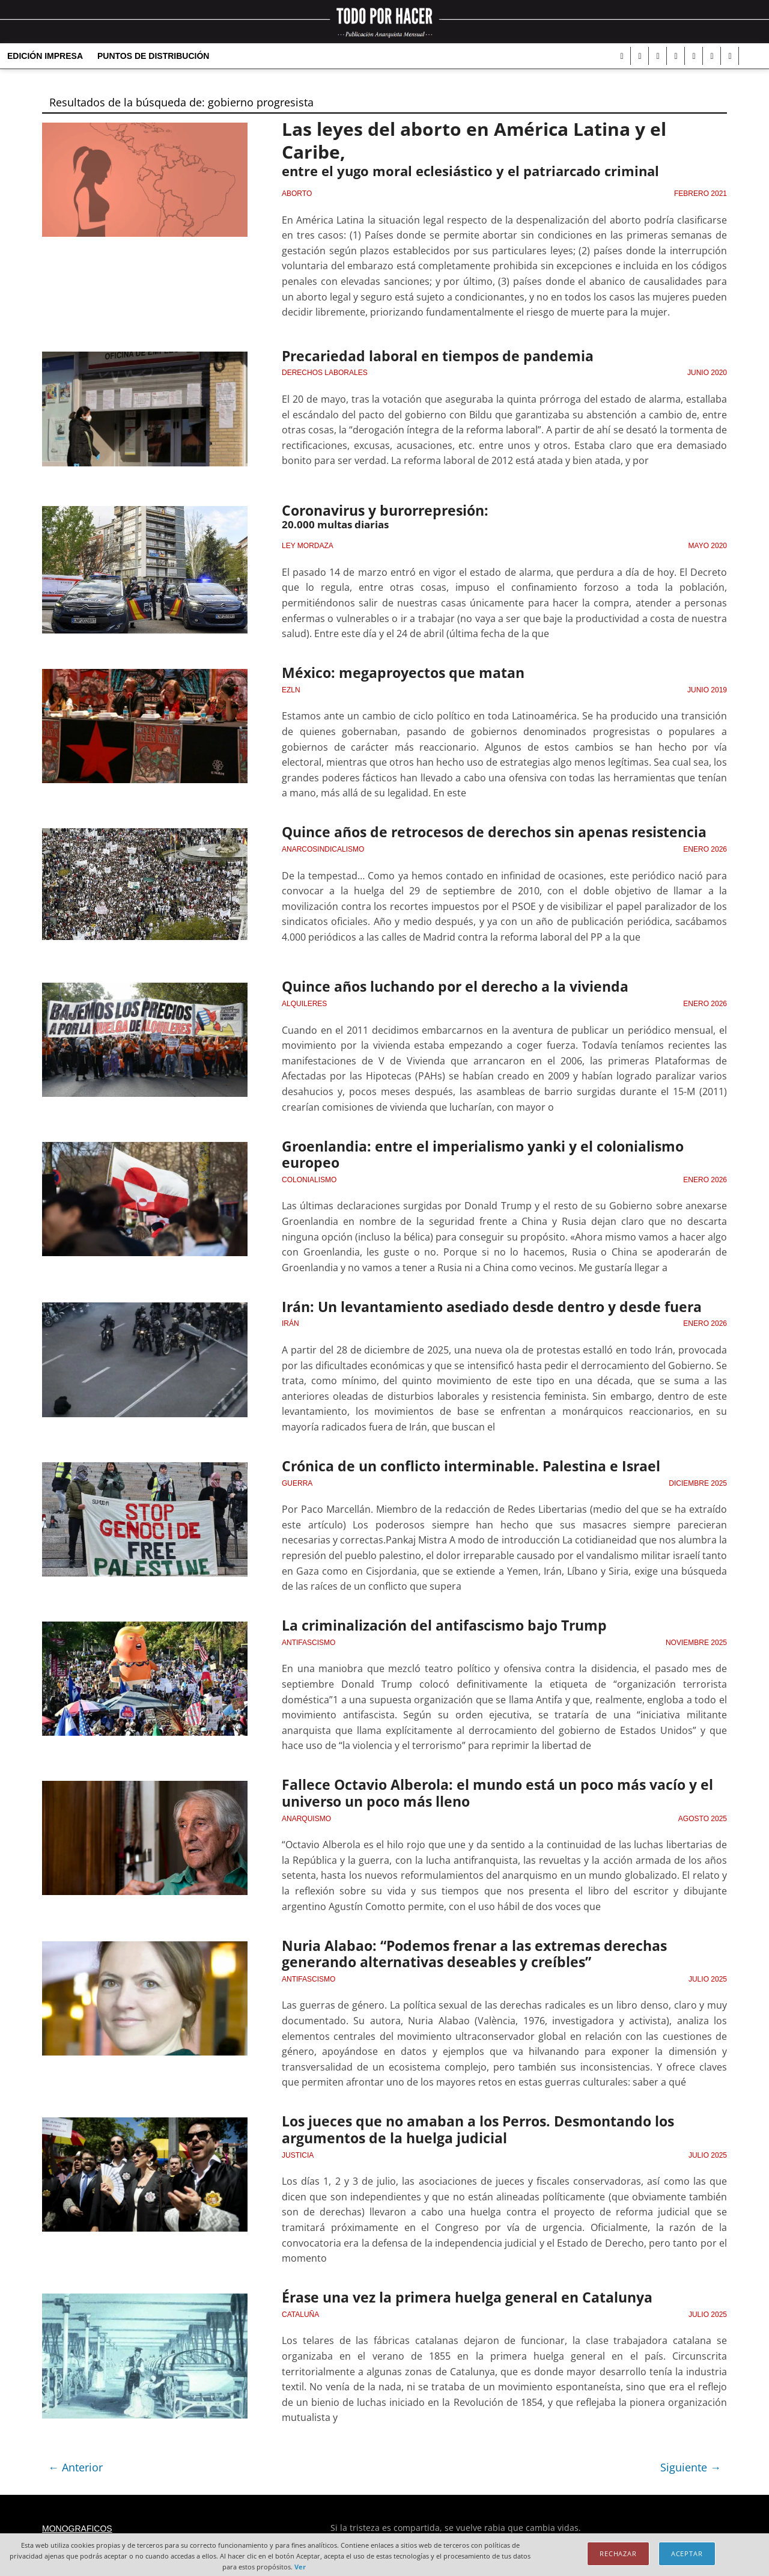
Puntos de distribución (153, 56)
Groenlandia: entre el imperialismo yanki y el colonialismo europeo (475, 1152)
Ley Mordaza (307, 546)
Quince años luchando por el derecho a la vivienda (447, 986)
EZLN (291, 689)
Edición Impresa (45, 56)
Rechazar (618, 2553)
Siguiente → (690, 2457)
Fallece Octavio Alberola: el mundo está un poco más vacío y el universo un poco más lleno (489, 1787)
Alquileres (304, 1002)
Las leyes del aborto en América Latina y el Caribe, (485, 139)
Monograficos (77, 2518)
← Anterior (75, 2457)
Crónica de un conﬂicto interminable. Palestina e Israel (462, 1462)
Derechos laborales (325, 373)
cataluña (300, 2304)
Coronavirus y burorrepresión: (382, 511)
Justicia (298, 2145)
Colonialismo (309, 1177)
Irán (290, 1320)
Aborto (297, 195)
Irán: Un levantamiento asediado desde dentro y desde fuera (482, 1304)
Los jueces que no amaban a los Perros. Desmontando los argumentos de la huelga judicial (470, 2121)
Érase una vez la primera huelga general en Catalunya (458, 2287)
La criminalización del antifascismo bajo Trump (438, 1621)
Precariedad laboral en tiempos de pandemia (430, 357)
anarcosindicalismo (323, 847)
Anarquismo (306, 1811)
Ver (300, 2566)
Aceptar (687, 2553)
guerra (297, 1478)
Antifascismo (308, 1637)
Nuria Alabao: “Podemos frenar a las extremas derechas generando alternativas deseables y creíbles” (503, 1946)
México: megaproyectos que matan (398, 673)
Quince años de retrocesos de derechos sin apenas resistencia (485, 831)
